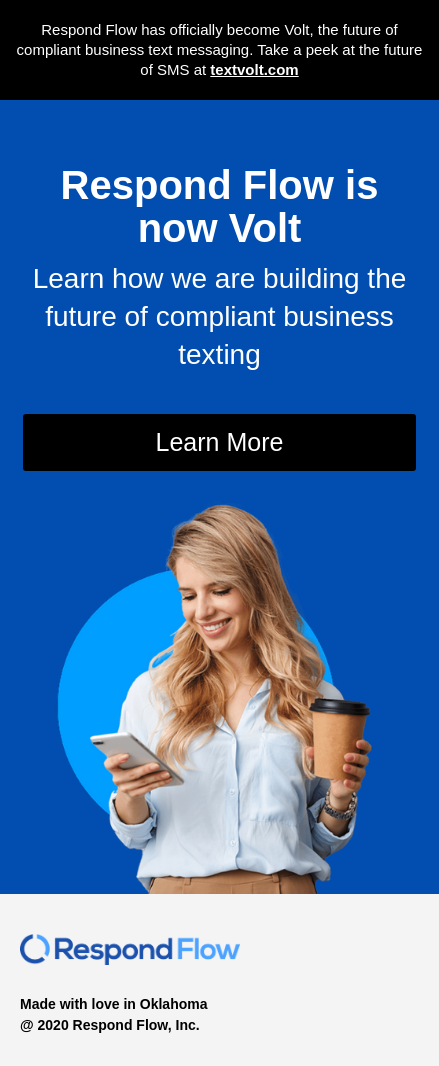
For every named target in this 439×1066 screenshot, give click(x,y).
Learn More (220, 442)
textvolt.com (254, 69)
